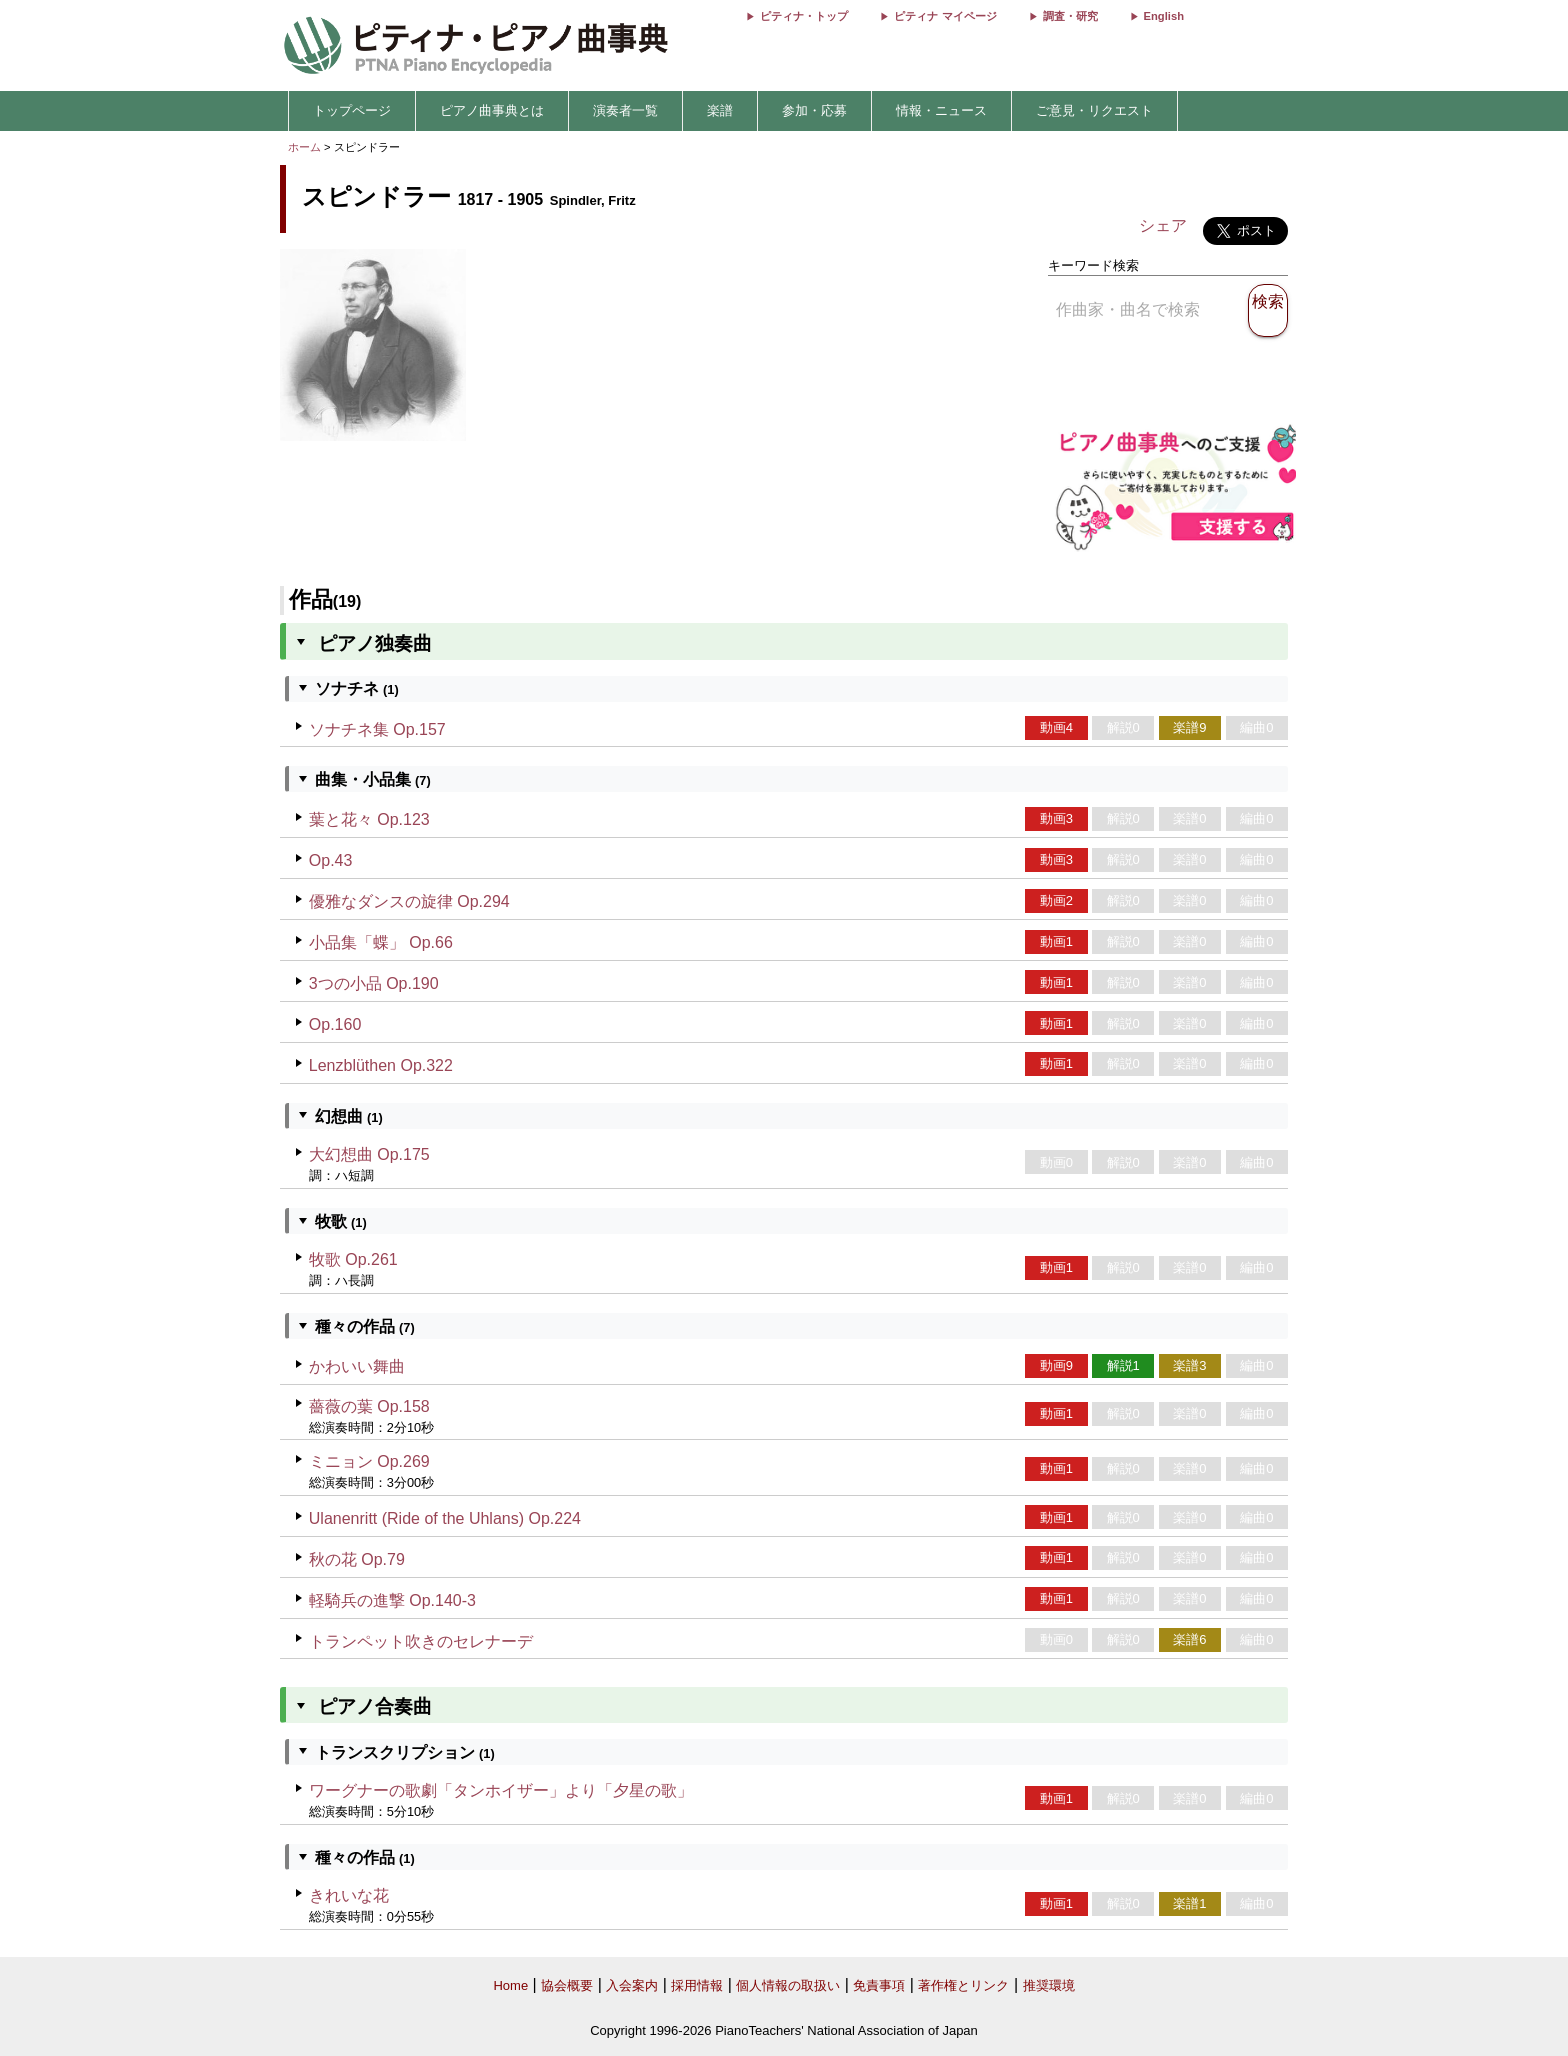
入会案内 (632, 1985)
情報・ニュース (941, 110)
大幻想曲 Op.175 (369, 1154)
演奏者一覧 (625, 110)
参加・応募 (814, 110)
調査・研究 (1070, 16)
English (1164, 16)
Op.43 (331, 860)
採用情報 (697, 1985)
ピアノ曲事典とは (492, 110)
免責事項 (879, 1985)
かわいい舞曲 (357, 1366)
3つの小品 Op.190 (374, 983)
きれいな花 (349, 1895)
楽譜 (720, 110)
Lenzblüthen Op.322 (381, 1065)
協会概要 (567, 1985)
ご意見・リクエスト (1094, 110)
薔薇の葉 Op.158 (369, 1406)
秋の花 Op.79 (357, 1559)
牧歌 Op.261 (353, 1259)
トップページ (352, 110)
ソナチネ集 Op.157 (377, 729)
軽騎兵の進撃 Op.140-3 (392, 1600)
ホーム (304, 147)
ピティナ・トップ (804, 16)
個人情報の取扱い (788, 1985)
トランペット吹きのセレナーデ (421, 1641)
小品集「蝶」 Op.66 (381, 942)
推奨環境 (1049, 1985)
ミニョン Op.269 (369, 1461)
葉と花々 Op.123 (369, 819)
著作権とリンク (963, 1985)
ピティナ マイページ (945, 16)
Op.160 (335, 1024)
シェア (1163, 225)
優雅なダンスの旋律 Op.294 (409, 901)
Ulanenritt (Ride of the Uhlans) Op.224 (445, 1518)
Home (510, 1985)
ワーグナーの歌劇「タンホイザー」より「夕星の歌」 (501, 1790)
